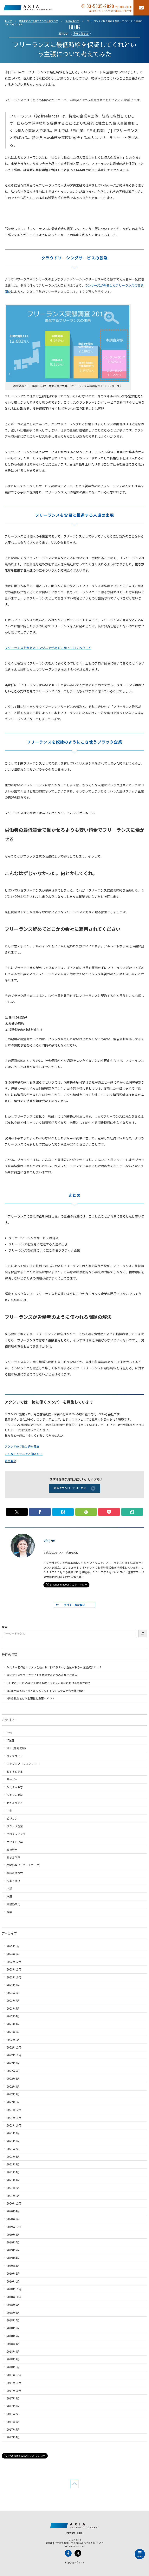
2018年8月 (13, 2312)
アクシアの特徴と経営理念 (22, 1446)
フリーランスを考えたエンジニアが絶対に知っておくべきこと (48, 647)
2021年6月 (13, 2156)
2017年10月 (14, 2390)
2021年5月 (13, 2164)
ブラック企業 (15, 1826)
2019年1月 (13, 2281)
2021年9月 (13, 2133)
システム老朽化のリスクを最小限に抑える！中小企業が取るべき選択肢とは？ (54, 1667)
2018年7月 (13, 2320)
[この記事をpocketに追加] (109, 1512)
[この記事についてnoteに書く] (132, 1512)
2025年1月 (13, 1946)
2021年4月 (13, 2172)
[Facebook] (68, 2553)
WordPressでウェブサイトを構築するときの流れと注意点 (42, 1675)
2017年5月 (13, 2429)
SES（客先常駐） (17, 1748)
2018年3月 (13, 2351)
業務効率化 (13, 1904)
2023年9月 (13, 1985)
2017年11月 (14, 2383)
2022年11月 (14, 2055)
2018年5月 (13, 2336)
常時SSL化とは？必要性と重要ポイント (31, 1698)
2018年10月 (14, 2297)
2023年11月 (14, 1969)
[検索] (142, 1633)
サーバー (12, 1779)
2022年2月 (13, 2094)
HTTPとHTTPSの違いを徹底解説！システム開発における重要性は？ (48, 1683)
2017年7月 (13, 2414)
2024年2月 (13, 1954)
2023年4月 (13, 2016)
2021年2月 (13, 2188)
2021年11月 (14, 2118)
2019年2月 (13, 2273)
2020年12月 (14, 2203)
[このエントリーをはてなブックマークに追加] (63, 1512)
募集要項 (10, 1461)
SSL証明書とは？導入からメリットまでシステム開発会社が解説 (46, 1691)
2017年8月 (13, 2406)
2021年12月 (14, 2110)
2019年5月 (13, 2250)
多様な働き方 (80, 33)
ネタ (9, 1810)
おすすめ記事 (15, 1771)
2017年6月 (13, 2422)
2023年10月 (14, 1977)
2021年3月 (13, 2180)
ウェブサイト (15, 1756)
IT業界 (11, 1740)
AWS (9, 1733)
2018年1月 (13, 2367)
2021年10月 (14, 2125)
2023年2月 (13, 2032)
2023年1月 (13, 2040)
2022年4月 (13, 2078)
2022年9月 (13, 2063)
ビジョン (12, 1818)
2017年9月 (13, 2398)
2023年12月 (14, 1962)
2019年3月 (13, 2266)
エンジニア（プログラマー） (24, 1764)
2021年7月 (13, 2149)
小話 (9, 1888)
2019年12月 (14, 2227)
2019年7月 (13, 2242)
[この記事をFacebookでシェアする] (40, 1512)
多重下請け (13, 1881)
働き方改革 (13, 1857)
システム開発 (15, 1795)
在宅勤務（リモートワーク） (24, 1865)
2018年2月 (13, 2359)
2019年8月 (13, 2234)
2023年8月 (13, 1993)
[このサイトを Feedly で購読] (86, 1512)
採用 (9, 1896)
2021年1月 (13, 2196)
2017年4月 (13, 2437)
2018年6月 (13, 2328)
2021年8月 (13, 2141)
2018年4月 (13, 2344)
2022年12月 (14, 2047)
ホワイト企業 (15, 1842)
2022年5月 (13, 2071)
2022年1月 (13, 2102)
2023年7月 (13, 2000)
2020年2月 (13, 2219)
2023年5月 (13, 2008)
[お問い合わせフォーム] (141, 7)
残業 (9, 1912)
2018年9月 (13, 2305)
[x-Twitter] (77, 2553)
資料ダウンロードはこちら (74, 1488)
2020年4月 (13, 2211)
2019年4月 (13, 2258)
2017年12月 (14, 2375)
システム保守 (15, 1787)
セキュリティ (15, 1803)
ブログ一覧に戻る (74, 1605)
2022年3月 (13, 2086)
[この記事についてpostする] (17, 1512)
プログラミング (16, 1834)
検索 (4, 1627)
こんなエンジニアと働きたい (23, 1454)
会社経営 (12, 1849)
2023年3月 (13, 2024)
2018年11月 (14, 2289)
